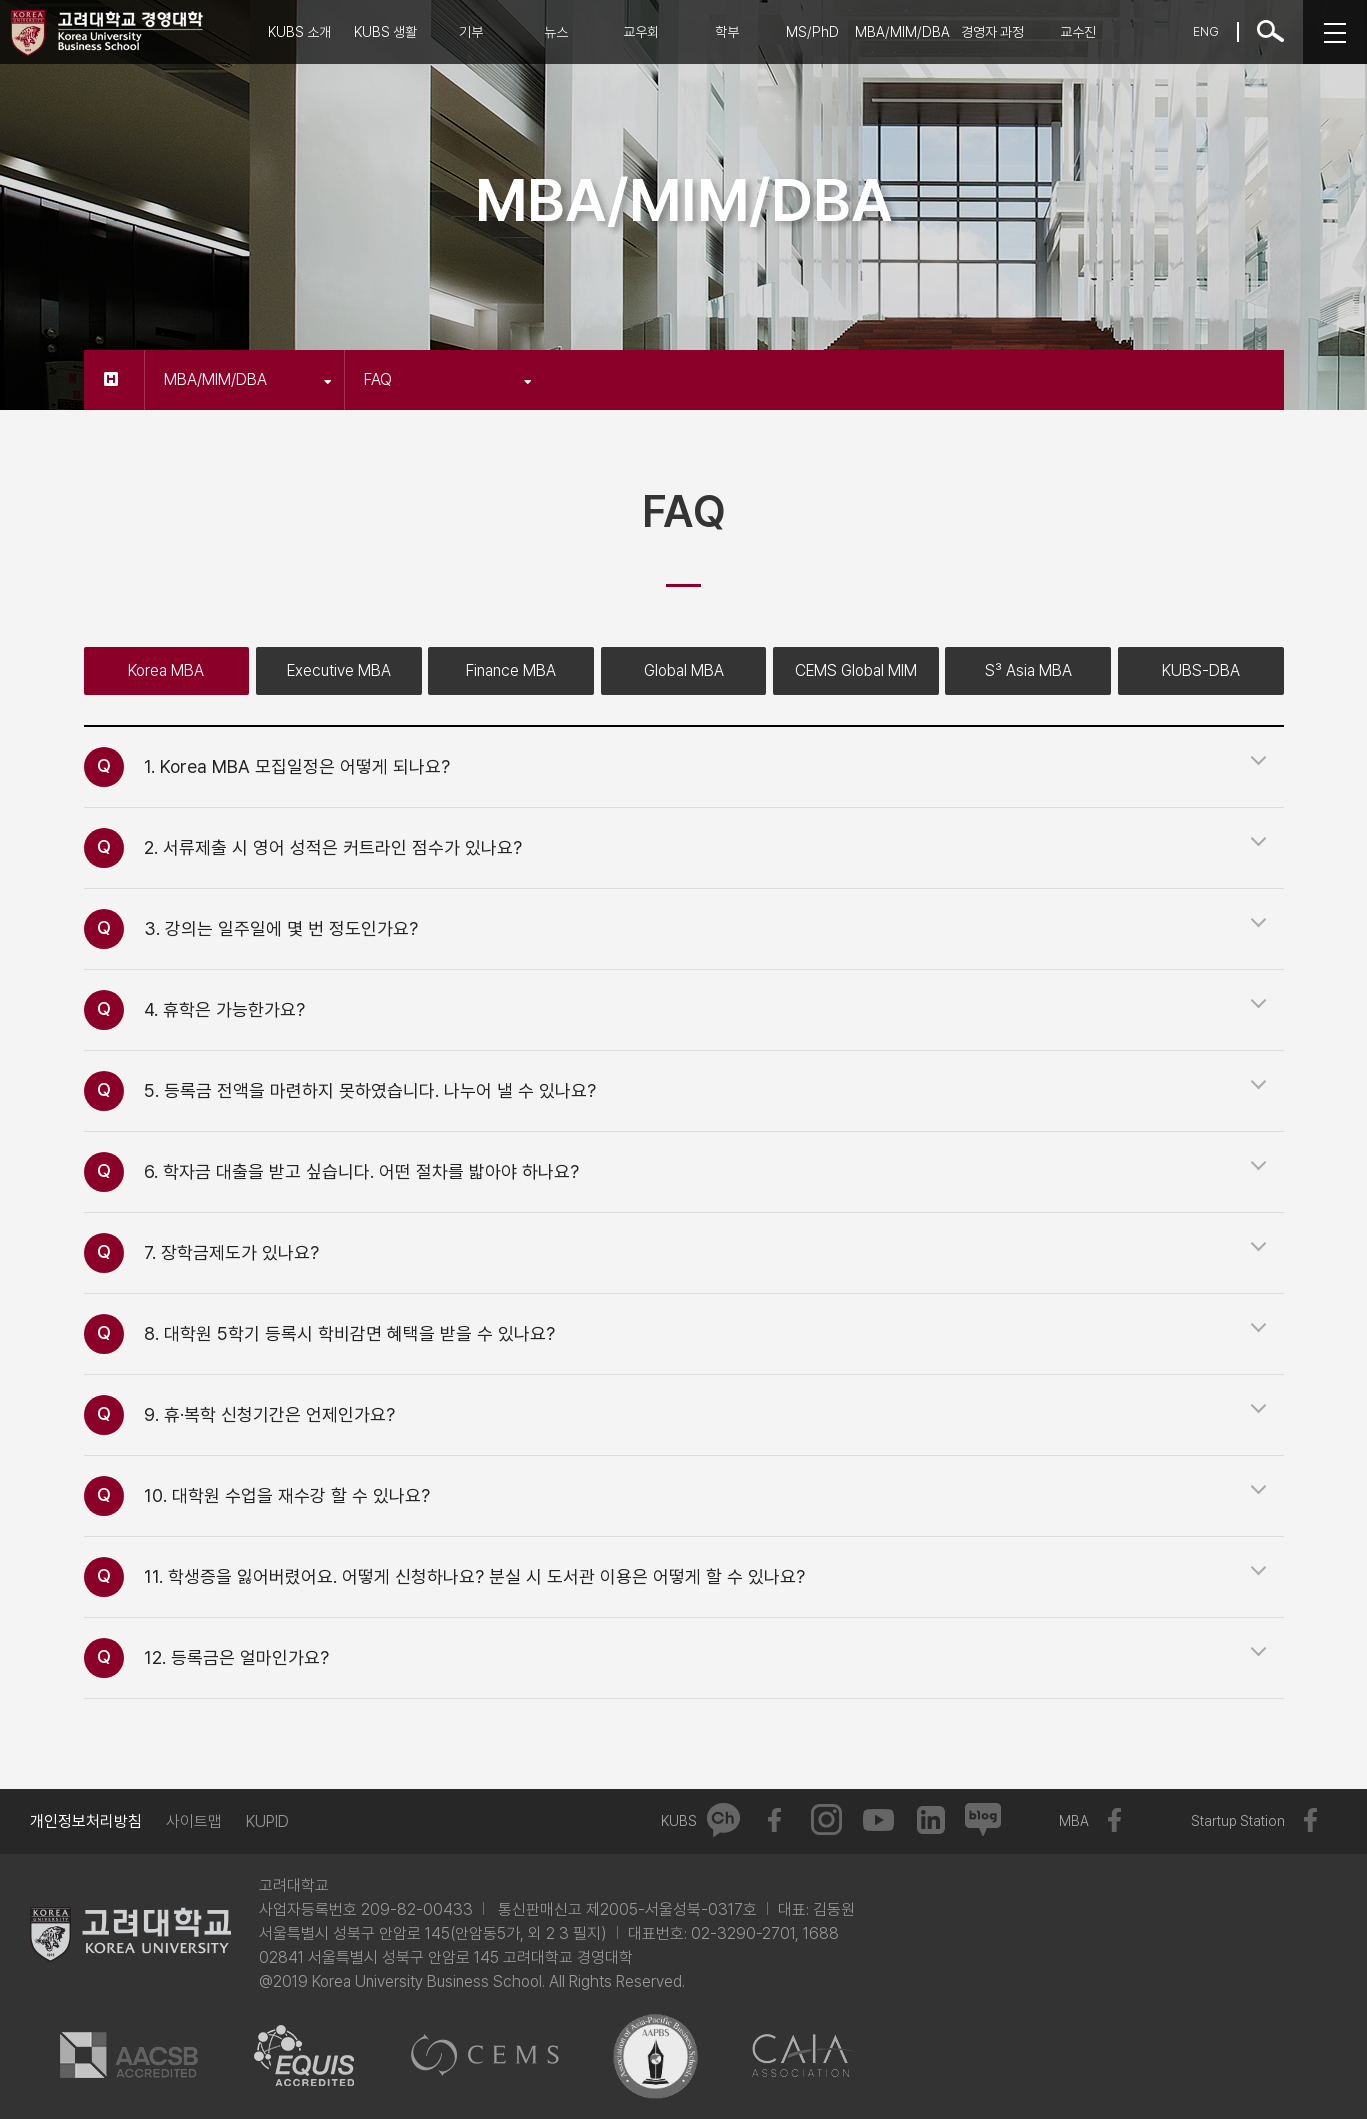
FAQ (448, 379)
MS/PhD (812, 32)
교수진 (1078, 32)
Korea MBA (166, 670)
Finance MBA (511, 670)
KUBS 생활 (385, 32)
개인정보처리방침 (86, 1821)
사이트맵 (194, 1821)
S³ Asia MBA (1028, 670)
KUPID (267, 1821)
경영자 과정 (992, 32)
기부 (471, 32)
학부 (727, 32)
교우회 (641, 32)
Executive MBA (339, 670)
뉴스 (556, 32)
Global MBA (684, 670)
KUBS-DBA (1201, 670)
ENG (1206, 31)
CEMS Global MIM (856, 670)
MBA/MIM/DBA (902, 32)
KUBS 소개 (299, 32)
